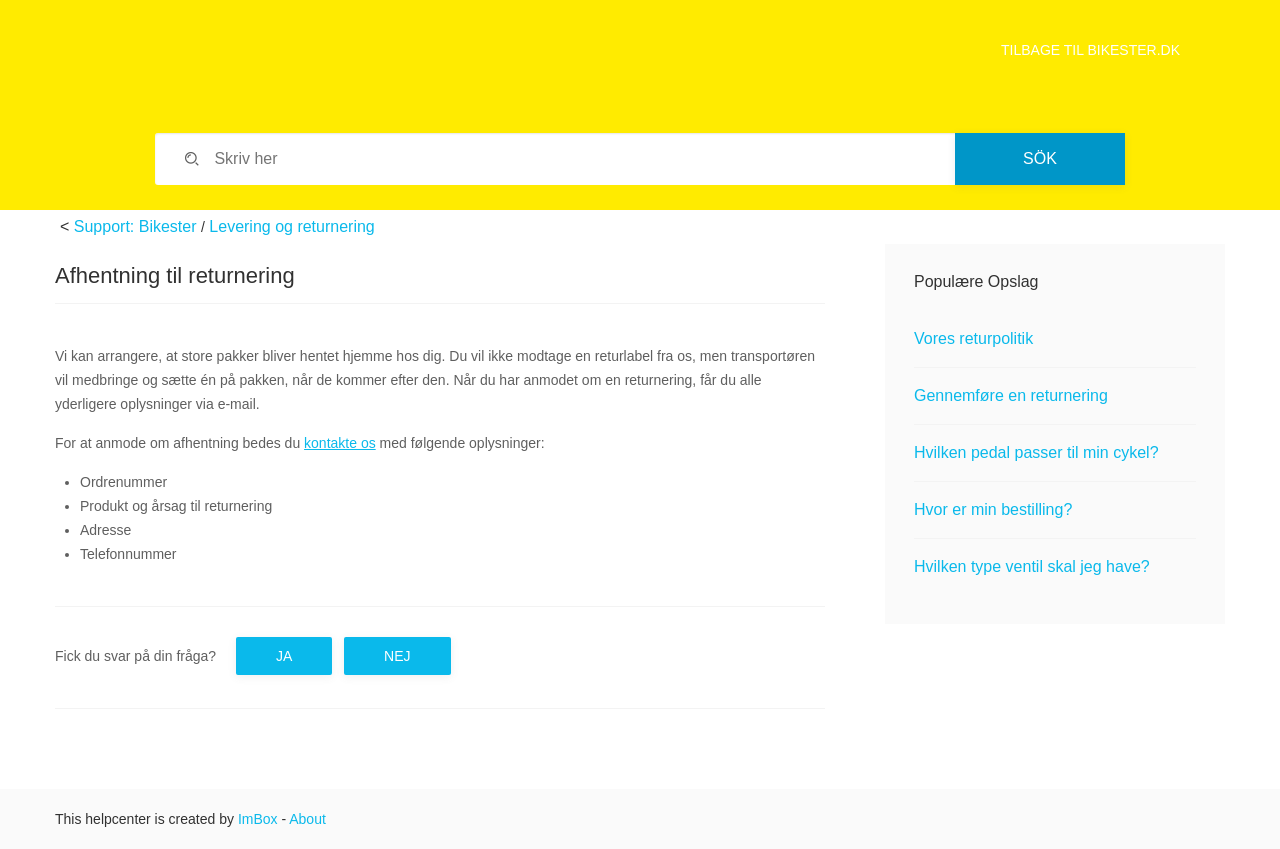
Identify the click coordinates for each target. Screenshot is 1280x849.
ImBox (258, 819)
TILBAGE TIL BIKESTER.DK (1090, 50)
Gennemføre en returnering (1011, 395)
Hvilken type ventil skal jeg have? (1032, 566)
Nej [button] (397, 656)
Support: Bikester (135, 226)
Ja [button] (284, 656)
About (307, 819)
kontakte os (340, 443)
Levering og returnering (291, 226)
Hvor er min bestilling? (993, 509)
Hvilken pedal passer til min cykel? (1036, 452)
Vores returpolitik (973, 338)
